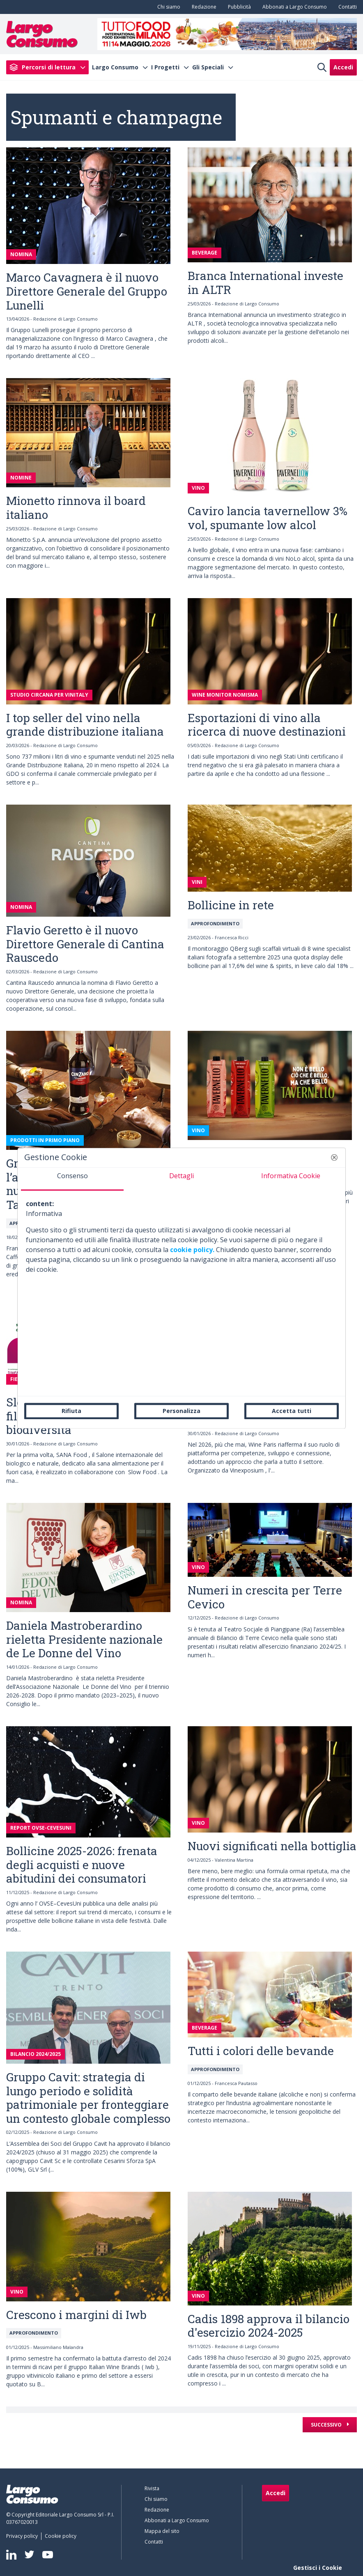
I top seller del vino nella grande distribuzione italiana (85, 724)
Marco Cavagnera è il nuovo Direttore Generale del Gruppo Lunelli (86, 291)
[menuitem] (167, 7)
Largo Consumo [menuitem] (115, 67)
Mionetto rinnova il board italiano (76, 507)
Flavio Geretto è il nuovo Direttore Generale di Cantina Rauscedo (85, 943)
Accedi (343, 67)
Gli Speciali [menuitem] (208, 67)
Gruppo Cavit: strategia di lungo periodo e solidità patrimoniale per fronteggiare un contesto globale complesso (88, 2097)
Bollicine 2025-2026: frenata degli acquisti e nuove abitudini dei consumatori (81, 1864)
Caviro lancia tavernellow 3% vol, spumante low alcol (267, 517)
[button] (334, 1157)
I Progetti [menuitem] (165, 67)
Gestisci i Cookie (317, 2567)
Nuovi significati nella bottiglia (272, 1845)
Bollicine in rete (231, 905)
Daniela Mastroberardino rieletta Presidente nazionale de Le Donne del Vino (84, 1639)
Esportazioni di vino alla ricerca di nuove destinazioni (267, 724)
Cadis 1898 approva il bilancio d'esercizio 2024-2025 (268, 2325)
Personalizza (181, 1411)
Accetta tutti (291, 1411)
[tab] (72, 1179)
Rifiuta (71, 1411)
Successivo (327, 2424)
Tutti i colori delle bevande (261, 2050)
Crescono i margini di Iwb (76, 2314)
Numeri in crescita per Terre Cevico (265, 1597)
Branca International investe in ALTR (265, 282)
